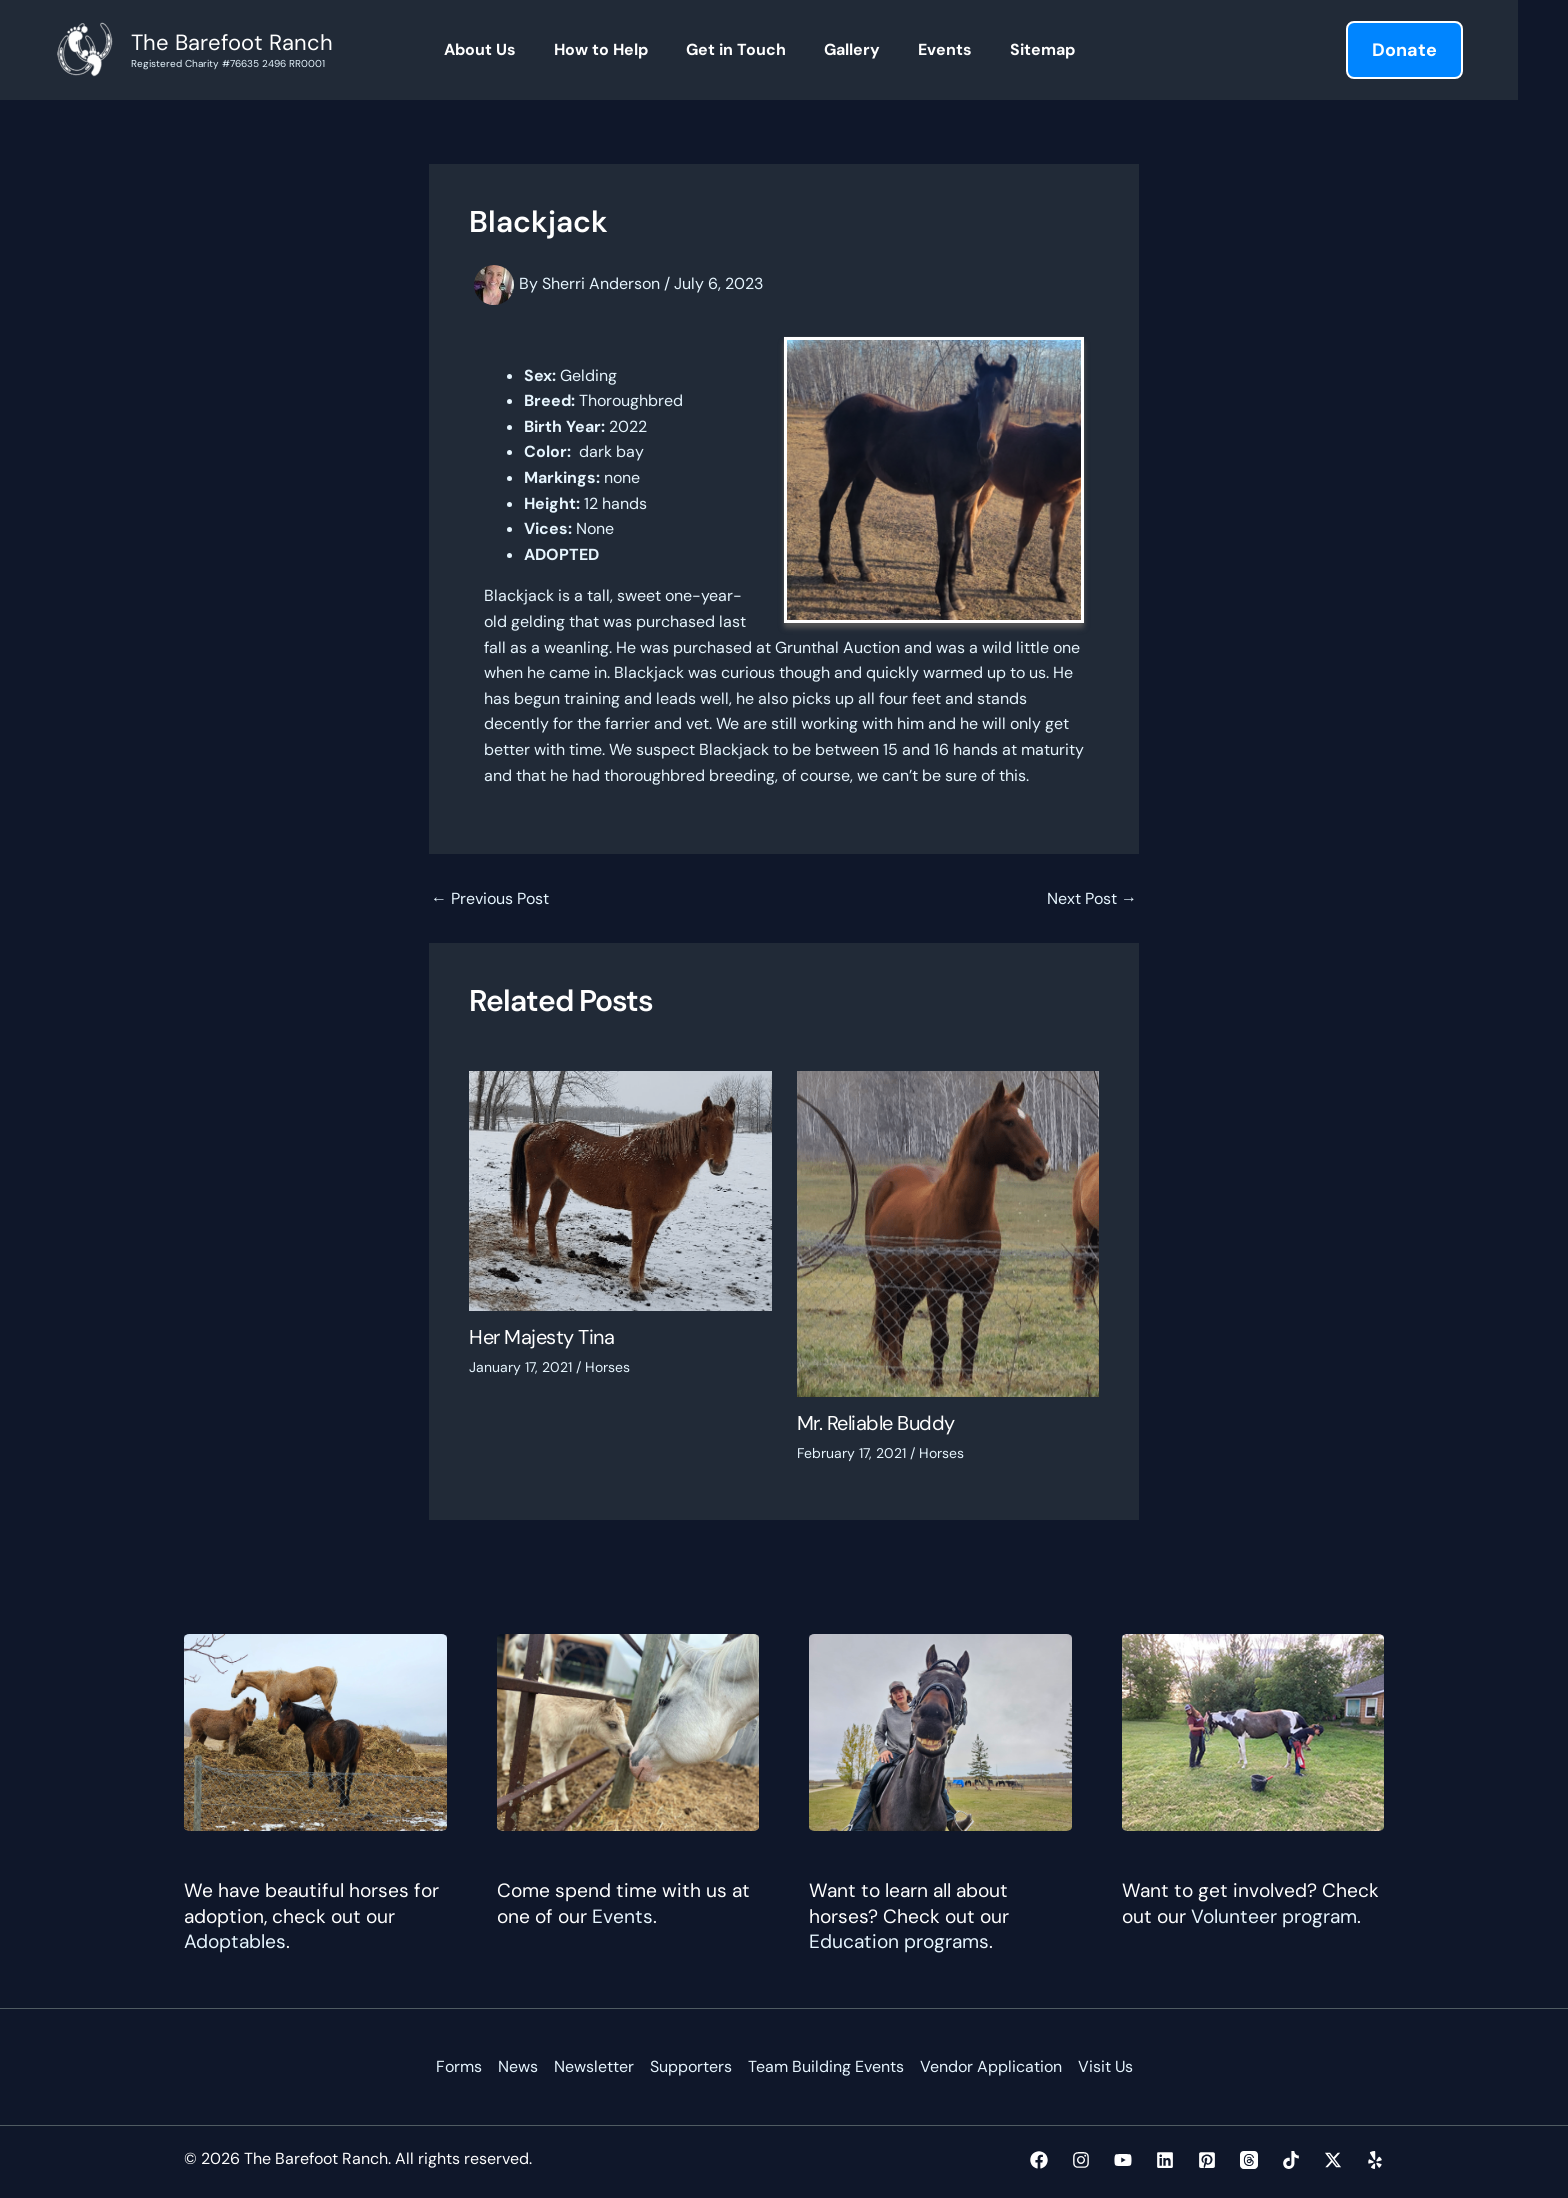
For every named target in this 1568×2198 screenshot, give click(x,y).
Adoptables (235, 1941)
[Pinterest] (1207, 2160)
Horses (607, 1367)
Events (622, 1916)
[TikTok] (1291, 2160)
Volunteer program (1274, 1916)
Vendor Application (990, 2066)
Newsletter (593, 2066)
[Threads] (1249, 2160)
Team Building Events (825, 2066)
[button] (1404, 50)
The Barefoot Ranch (232, 42)
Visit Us (1105, 2066)
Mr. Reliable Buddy (876, 1423)
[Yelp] (1375, 2160)
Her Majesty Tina (541, 1337)
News (517, 2066)
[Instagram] (1081, 2160)
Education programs (899, 1941)
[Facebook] (1039, 2160)
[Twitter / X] (1333, 2160)
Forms (458, 2066)
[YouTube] (1123, 2160)
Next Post (1092, 899)
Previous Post (490, 899)
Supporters (690, 2066)
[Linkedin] (1165, 2160)
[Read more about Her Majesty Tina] (620, 1189)
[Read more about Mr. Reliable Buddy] (948, 1232)
